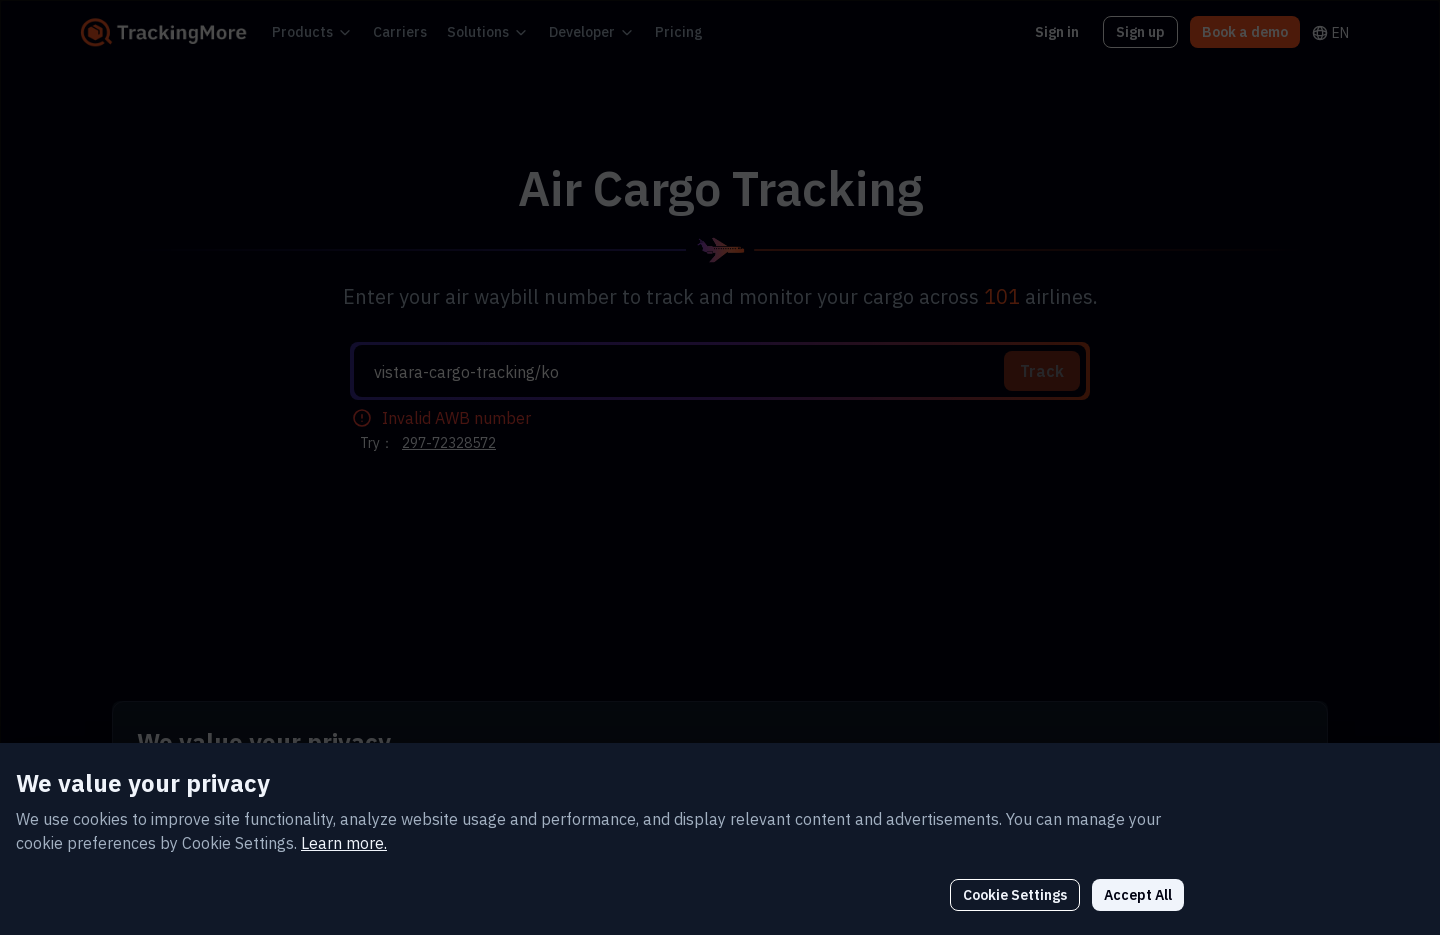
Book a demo (1249, 31)
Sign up (1151, 31)
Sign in (1070, 31)
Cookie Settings (1147, 853)
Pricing (637, 31)
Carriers (383, 31)
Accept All (1262, 853)
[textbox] (728, 372)
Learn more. (286, 801)
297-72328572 (443, 442)
